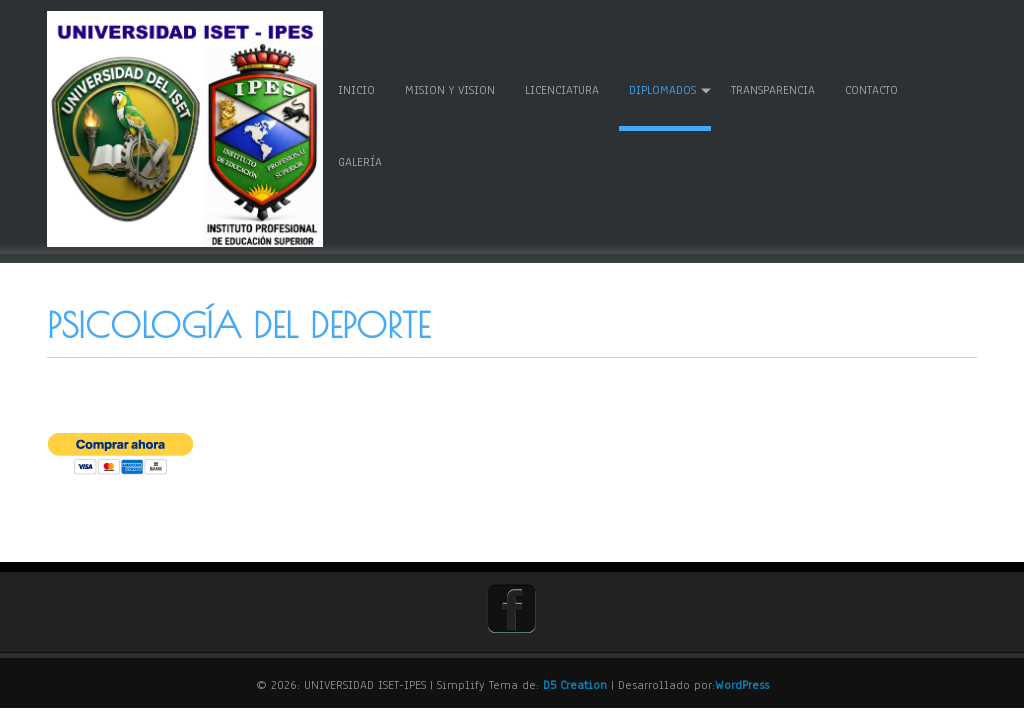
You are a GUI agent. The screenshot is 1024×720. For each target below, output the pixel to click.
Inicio (360, 88)
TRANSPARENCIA (777, 88)
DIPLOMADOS (666, 88)
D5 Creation (575, 680)
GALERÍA (364, 160)
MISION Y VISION (454, 88)
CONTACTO (875, 88)
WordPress (742, 680)
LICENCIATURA (566, 88)
